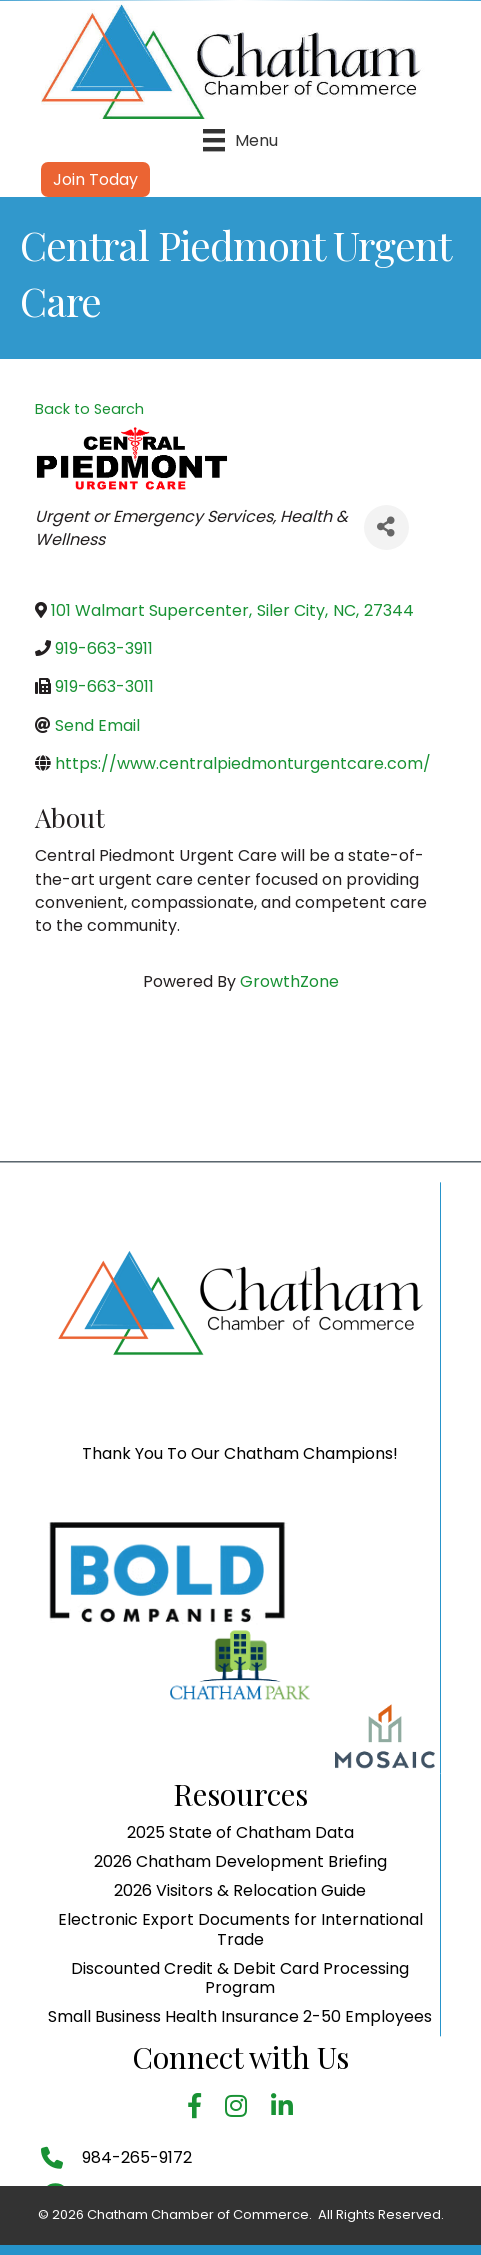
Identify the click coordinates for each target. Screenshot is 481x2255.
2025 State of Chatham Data (240, 1961)
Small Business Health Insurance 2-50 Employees (240, 2145)
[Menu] (240, 140)
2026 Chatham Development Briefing (240, 1990)
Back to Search (89, 409)
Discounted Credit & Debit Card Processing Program (240, 2107)
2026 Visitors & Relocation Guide (240, 2019)
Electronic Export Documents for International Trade (240, 2059)
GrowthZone (289, 981)
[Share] (386, 527)
